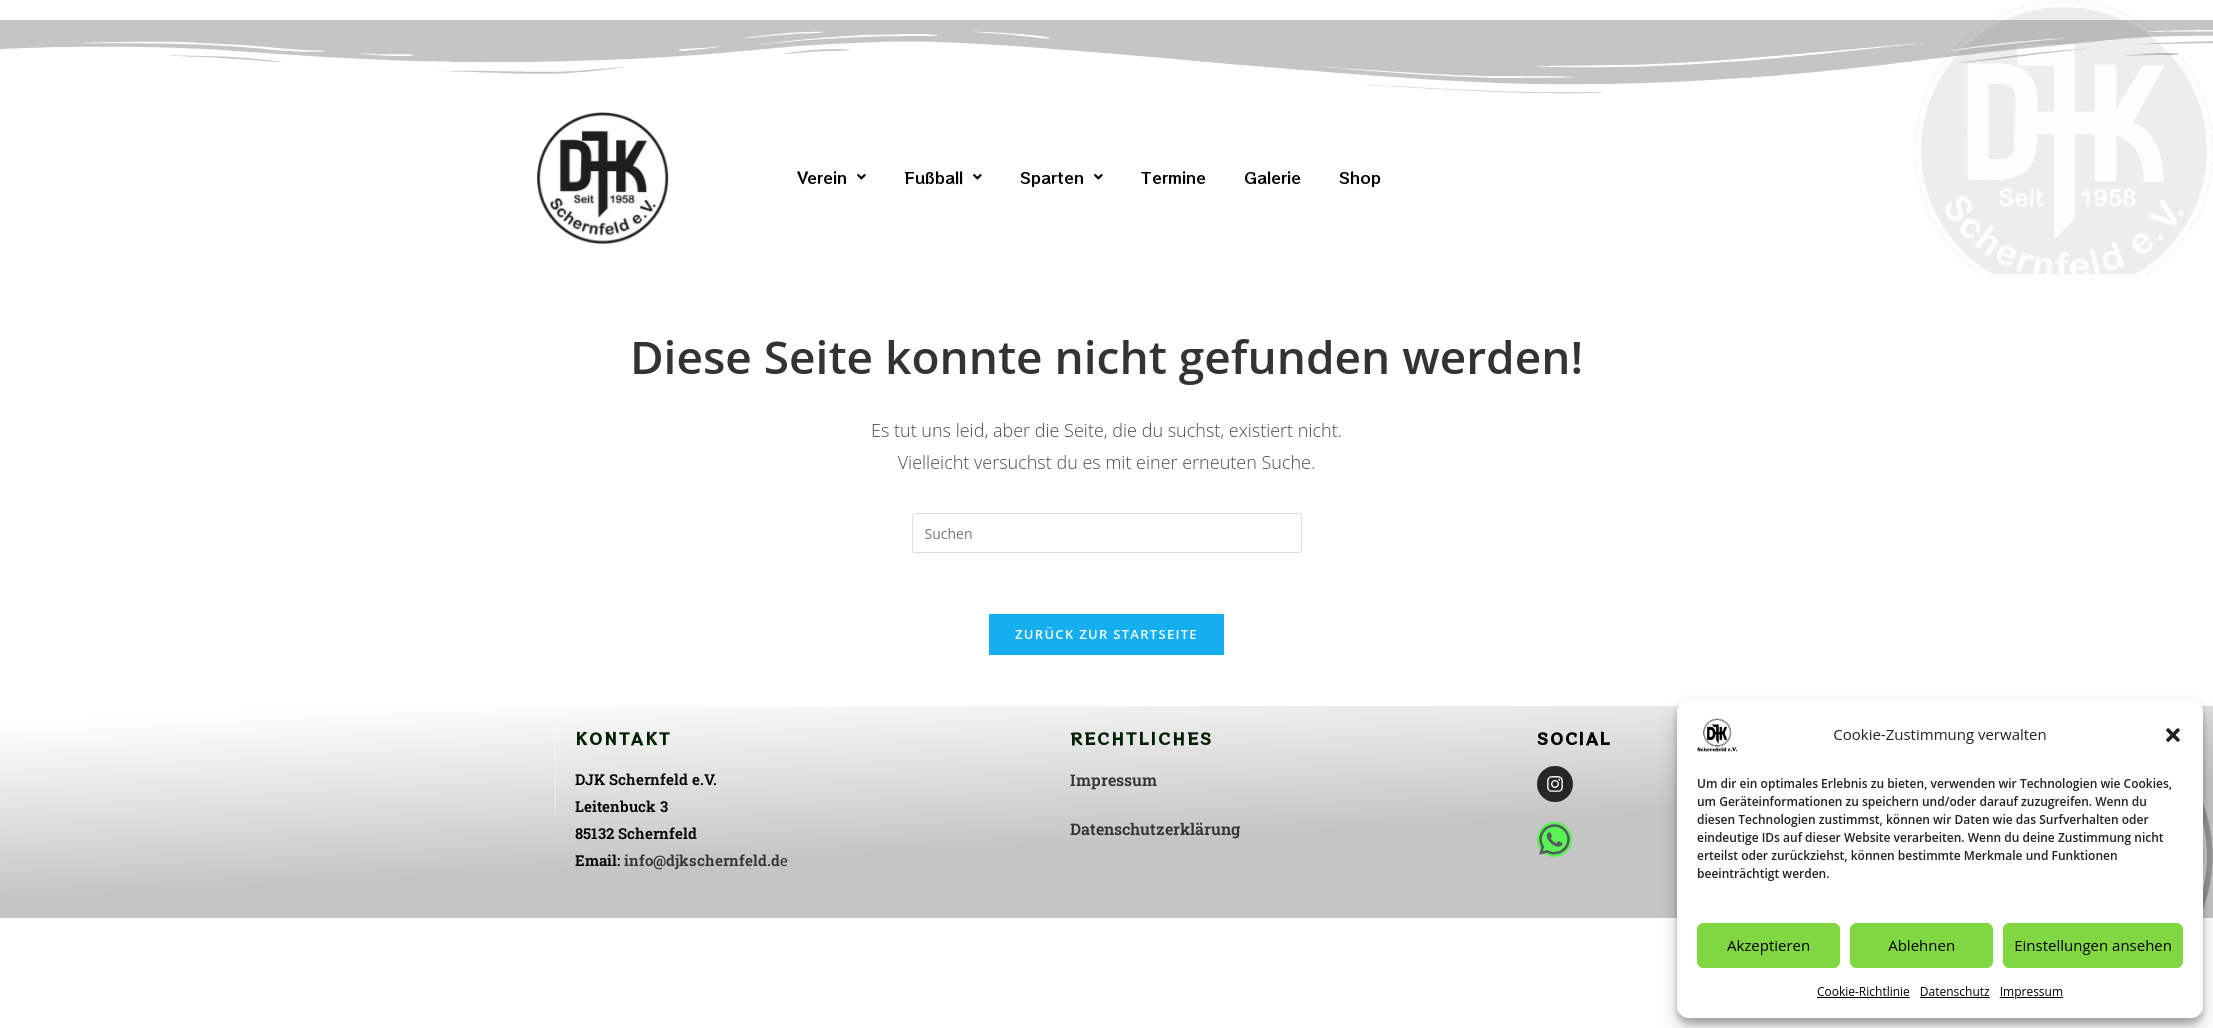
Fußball (943, 177)
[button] (2173, 735)
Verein (831, 177)
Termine (1173, 177)
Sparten (1061, 177)
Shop (1360, 177)
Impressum (2031, 991)
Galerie (1272, 177)
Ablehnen (1921, 945)
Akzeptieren (1768, 945)
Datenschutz (1955, 991)
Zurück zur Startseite (1106, 634)
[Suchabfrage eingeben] (1107, 533)
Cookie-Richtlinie (1863, 991)
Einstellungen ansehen (2093, 945)
